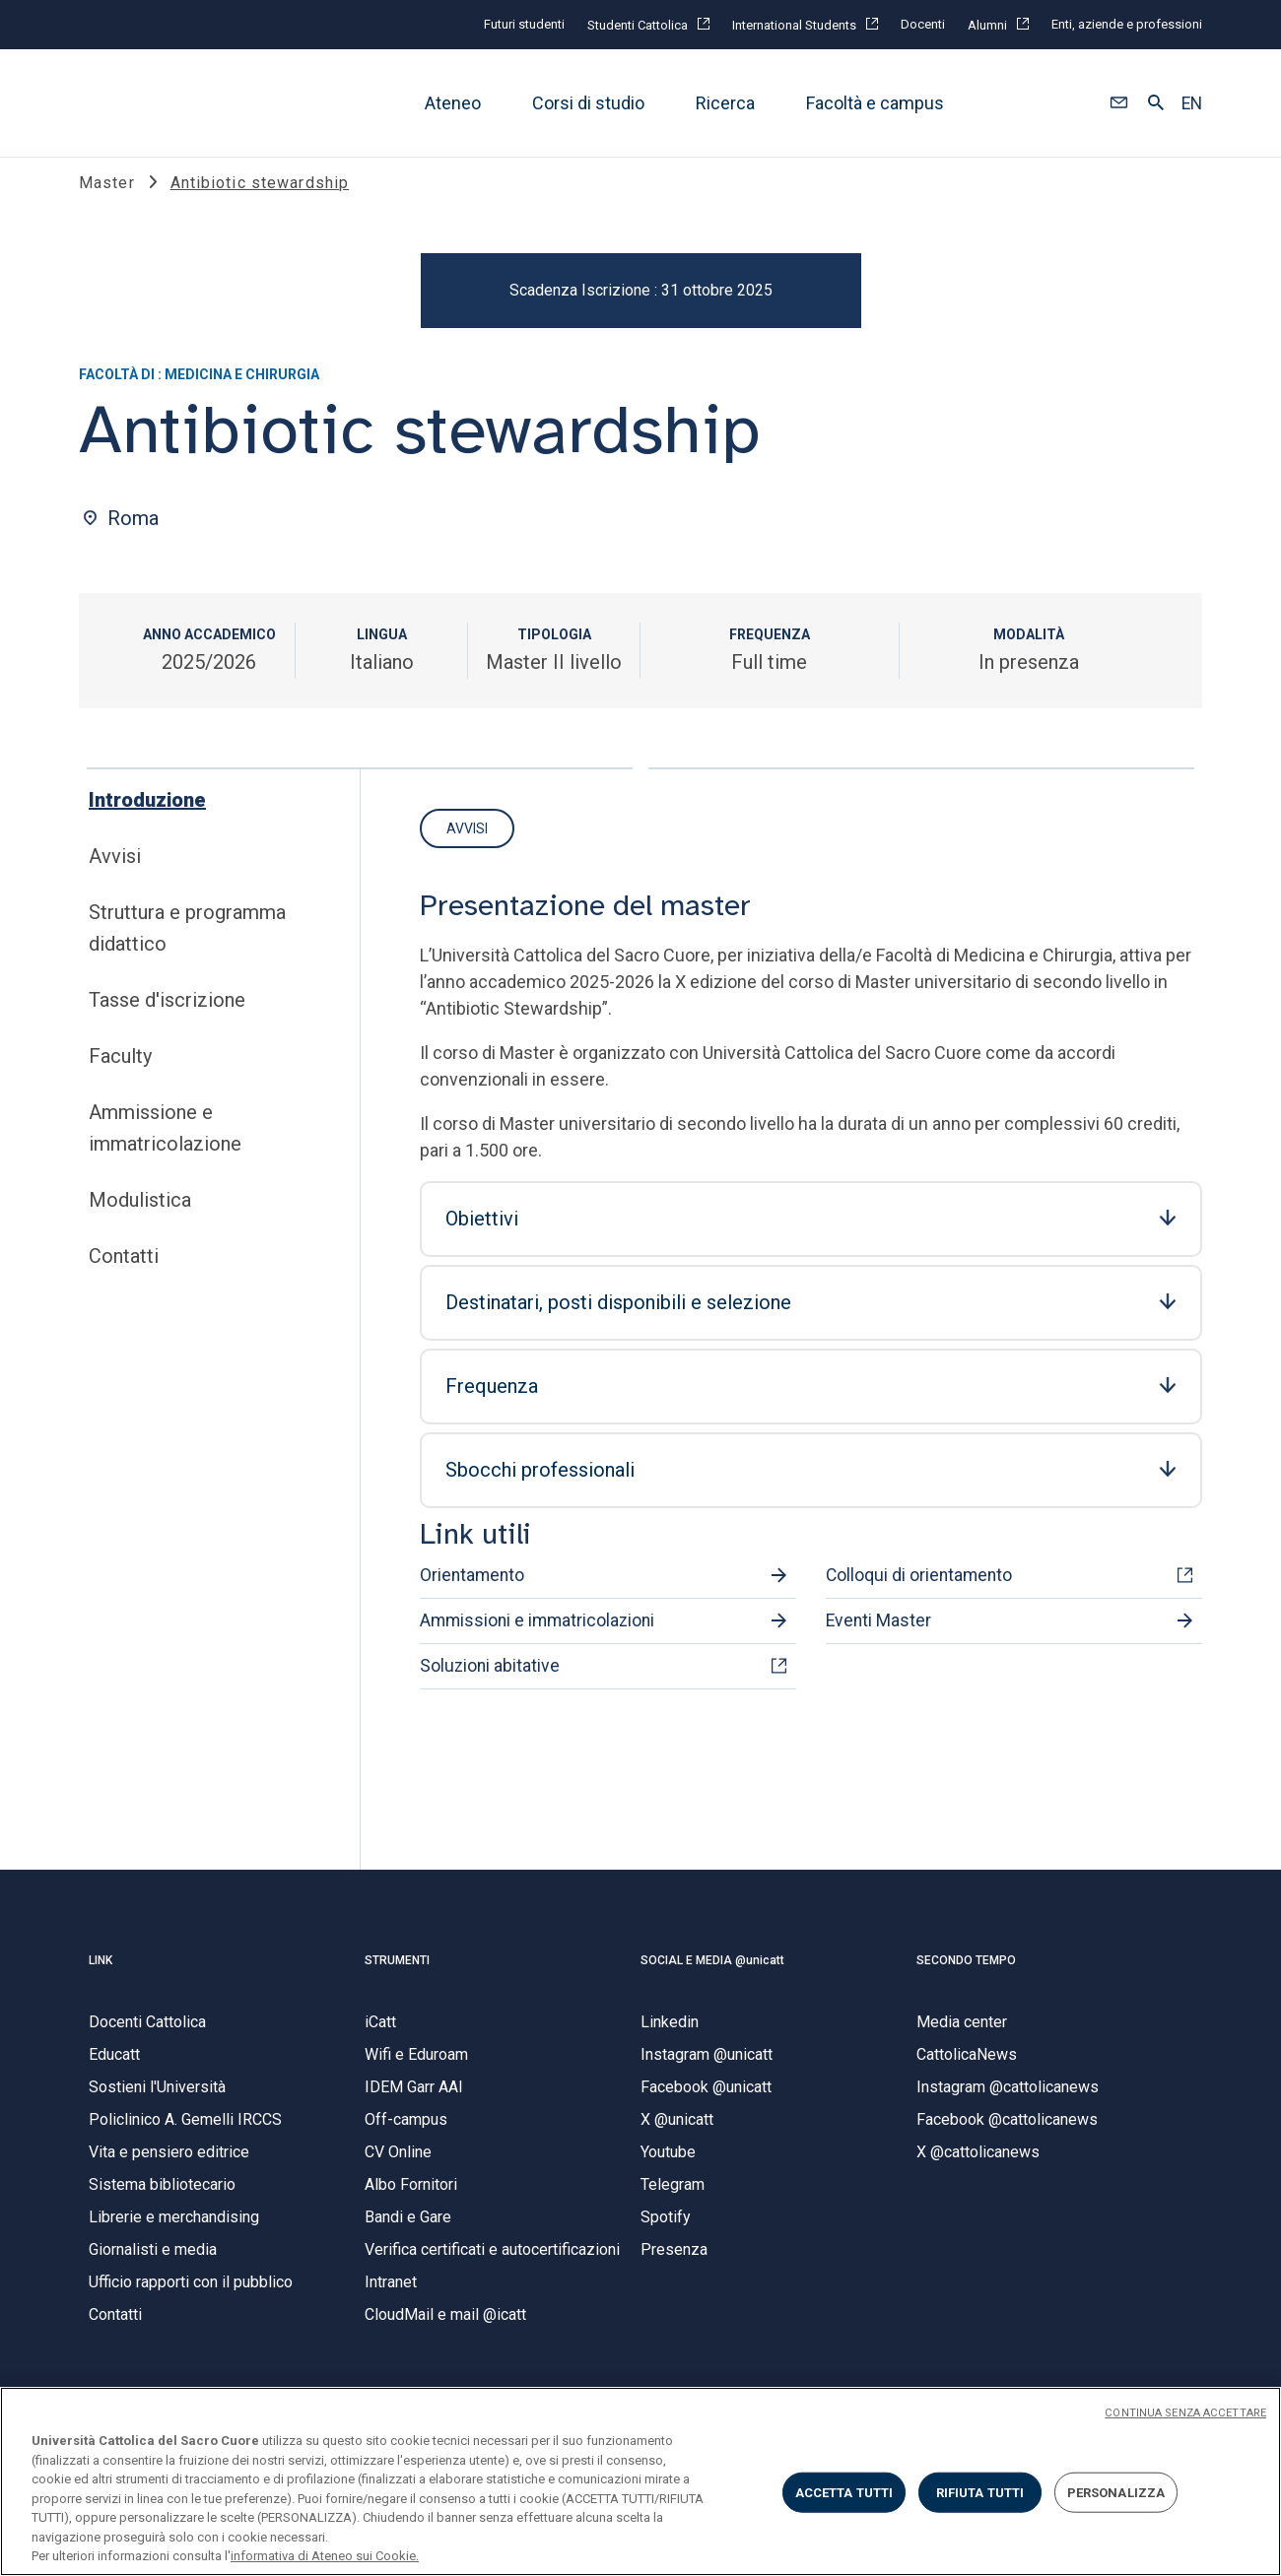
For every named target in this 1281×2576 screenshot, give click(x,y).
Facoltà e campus (875, 103)
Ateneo (453, 103)
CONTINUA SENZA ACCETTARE (1185, 2413)
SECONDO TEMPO (966, 1980)
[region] (640, 2481)
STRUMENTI (397, 1980)
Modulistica (140, 1220)
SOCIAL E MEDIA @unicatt (712, 1980)
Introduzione (147, 820)
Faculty (120, 1077)
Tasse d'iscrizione (167, 1020)
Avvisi (115, 877)
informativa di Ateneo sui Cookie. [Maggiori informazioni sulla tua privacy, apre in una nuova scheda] (325, 2555)
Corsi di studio (588, 103)
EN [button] (1191, 103)
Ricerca (725, 103)
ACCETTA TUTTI (844, 2491)
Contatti (124, 1276)
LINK (100, 1980)
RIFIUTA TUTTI (980, 2491)
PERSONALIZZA (1116, 2491)
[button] (1119, 103)
